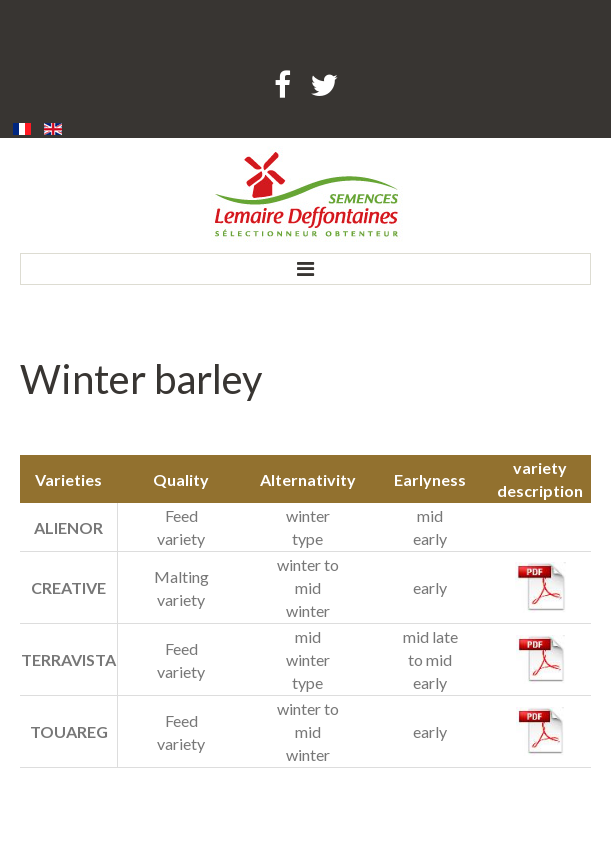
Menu (305, 269)
